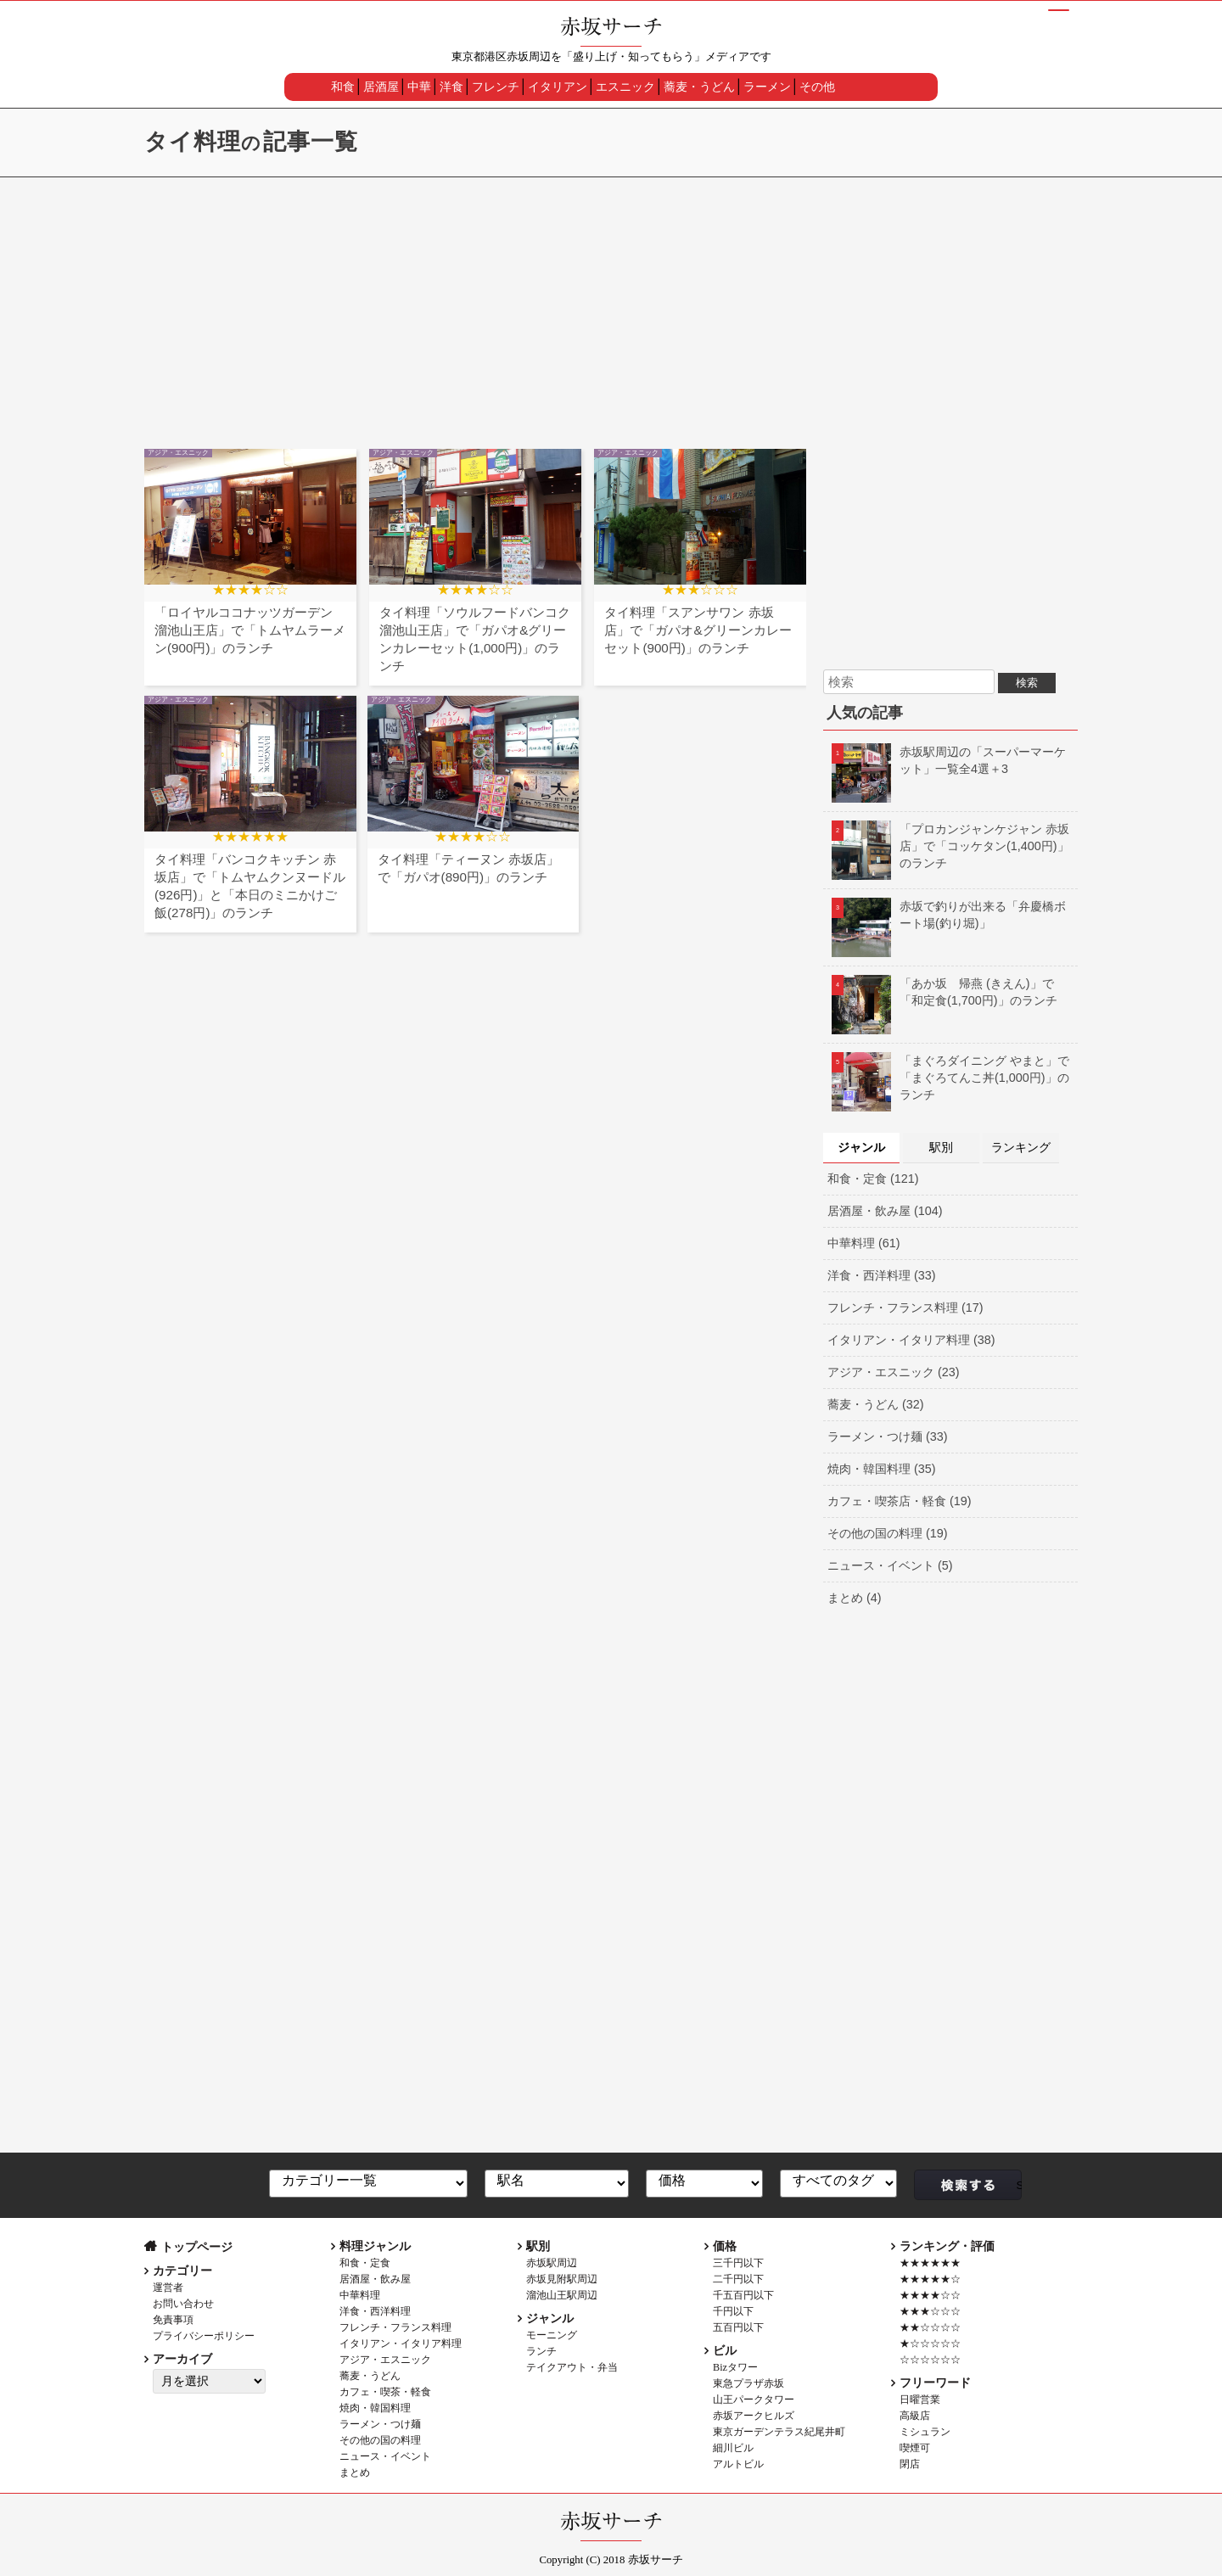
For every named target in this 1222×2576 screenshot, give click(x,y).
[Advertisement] (611, 304)
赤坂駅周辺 (551, 2263)
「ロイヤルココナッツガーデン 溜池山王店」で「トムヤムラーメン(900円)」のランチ (249, 630)
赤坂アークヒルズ (753, 2416)
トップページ (197, 2247)
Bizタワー (735, 2367)
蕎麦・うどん (699, 86)
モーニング (551, 2335)
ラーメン (767, 86)
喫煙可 (915, 2448)
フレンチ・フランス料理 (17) (905, 1307)
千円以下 (733, 2311)
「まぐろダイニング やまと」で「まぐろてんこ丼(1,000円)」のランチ (950, 1077)
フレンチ (495, 86)
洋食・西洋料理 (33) (881, 1275)
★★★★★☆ (930, 2279)
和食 (343, 86)
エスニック (625, 86)
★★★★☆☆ (930, 2295)
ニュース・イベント (385, 2456)
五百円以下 (738, 2327)
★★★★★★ (930, 2263)
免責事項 (173, 2320)
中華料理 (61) (863, 1243)
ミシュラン (925, 2432)
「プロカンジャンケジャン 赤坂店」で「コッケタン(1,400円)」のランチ (950, 845)
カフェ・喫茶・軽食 (385, 2392)
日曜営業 (920, 2399)
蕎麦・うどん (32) (875, 1404)
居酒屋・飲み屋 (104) (885, 1211)
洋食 (451, 86)
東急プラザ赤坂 (748, 2383)
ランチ (541, 2351)
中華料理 (359, 2295)
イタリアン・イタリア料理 (400, 2343)
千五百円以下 (743, 2295)
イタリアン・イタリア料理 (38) (911, 1340)
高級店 (915, 2416)
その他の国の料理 (380, 2440)
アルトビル (738, 2464)
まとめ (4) (854, 1597)
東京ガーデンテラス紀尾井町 (779, 2432)
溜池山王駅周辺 (561, 2295)
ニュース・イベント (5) (890, 1565)
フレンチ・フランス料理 (395, 2327)
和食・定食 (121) (873, 1178)
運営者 (168, 2287)
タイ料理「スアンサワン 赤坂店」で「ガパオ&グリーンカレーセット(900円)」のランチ (697, 630)
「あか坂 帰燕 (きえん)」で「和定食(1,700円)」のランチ (944, 992)
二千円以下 (738, 2279)
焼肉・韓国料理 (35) (881, 1469)
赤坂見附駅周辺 (561, 2279)
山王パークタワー (753, 2399)
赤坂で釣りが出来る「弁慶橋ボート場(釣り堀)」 (949, 915)
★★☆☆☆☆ (930, 2327)
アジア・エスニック (385, 2360)
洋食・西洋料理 (375, 2311)
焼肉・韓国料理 (375, 2408)
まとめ (354, 2472)
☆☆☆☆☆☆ (930, 2360)
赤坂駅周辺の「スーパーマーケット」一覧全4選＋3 (949, 760)
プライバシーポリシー (204, 2336)
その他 (817, 86)
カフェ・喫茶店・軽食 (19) (899, 1501)
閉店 (910, 2464)
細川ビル (733, 2448)
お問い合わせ (183, 2304)
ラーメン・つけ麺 (380, 2424)
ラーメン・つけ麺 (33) (887, 1436)
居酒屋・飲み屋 (375, 2279)
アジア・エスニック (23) (893, 1372)
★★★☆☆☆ (930, 2311)
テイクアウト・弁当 (572, 2367)
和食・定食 (364, 2263)
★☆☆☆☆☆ (930, 2343)
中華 (419, 86)
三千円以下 (738, 2263)
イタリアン (557, 86)
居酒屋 (381, 86)
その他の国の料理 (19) (887, 1533)
